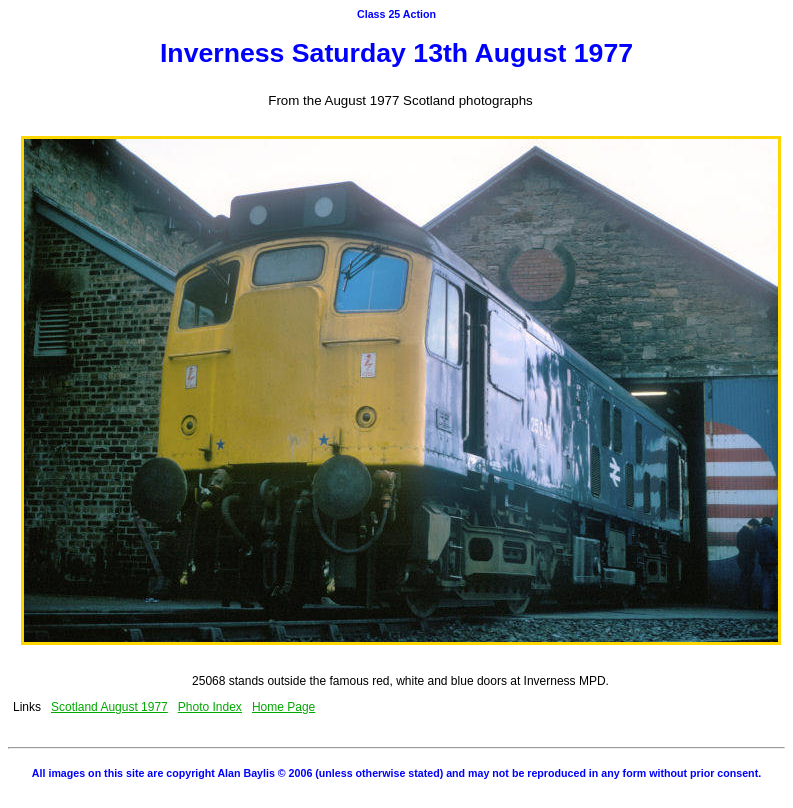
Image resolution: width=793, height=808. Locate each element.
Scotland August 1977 (109, 707)
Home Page (283, 707)
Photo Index (210, 707)
